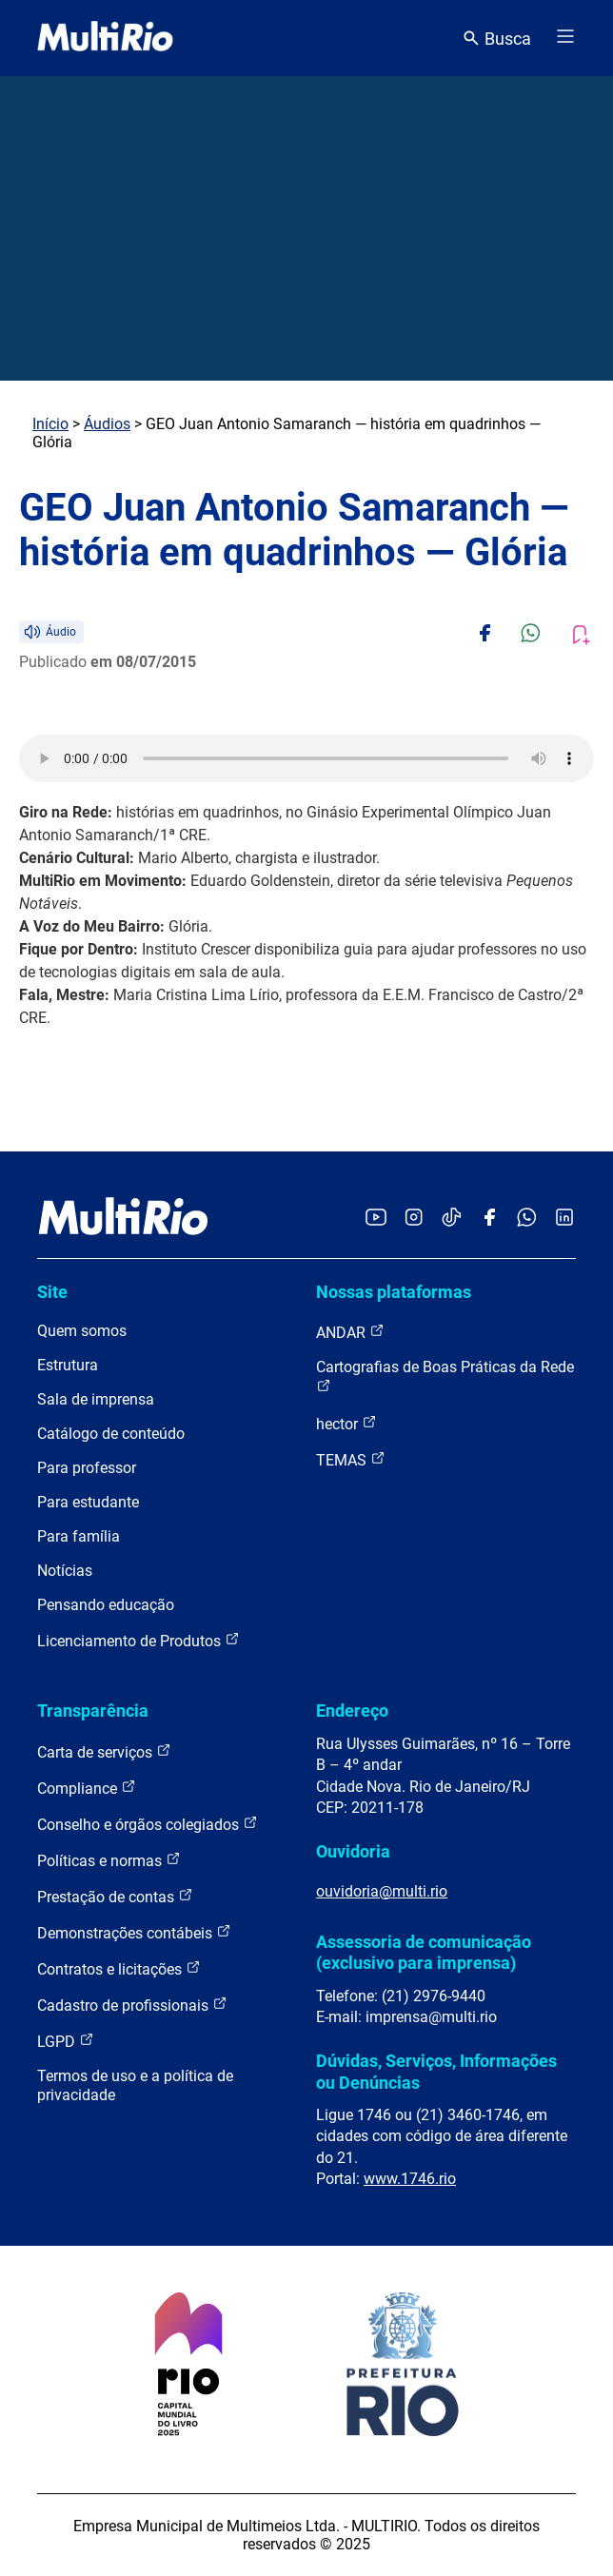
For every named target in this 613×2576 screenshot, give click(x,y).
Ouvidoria (353, 1851)
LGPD (65, 2041)
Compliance (86, 1788)
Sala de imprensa (95, 1399)
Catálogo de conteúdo (111, 1434)
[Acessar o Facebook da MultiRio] (489, 1218)
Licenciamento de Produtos (138, 1640)
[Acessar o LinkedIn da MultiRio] (564, 1218)
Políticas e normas (109, 1860)
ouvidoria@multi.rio (381, 1891)
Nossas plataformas (393, 1292)
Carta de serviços (104, 1751)
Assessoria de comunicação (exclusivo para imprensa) (423, 1952)
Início (50, 424)
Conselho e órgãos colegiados (147, 1824)
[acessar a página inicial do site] (105, 38)
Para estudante (88, 1502)
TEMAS (351, 1459)
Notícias (64, 1571)
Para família (78, 1536)
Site (52, 1292)
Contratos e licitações (119, 1968)
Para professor (86, 1468)
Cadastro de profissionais (132, 2005)
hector (346, 1423)
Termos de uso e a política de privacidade (135, 2085)
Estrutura (67, 1365)
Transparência (92, 1711)
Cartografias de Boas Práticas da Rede (445, 1375)
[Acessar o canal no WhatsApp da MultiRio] (527, 1218)
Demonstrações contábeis (134, 1932)
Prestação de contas (115, 1896)
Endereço (352, 1711)
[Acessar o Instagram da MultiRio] (413, 1218)
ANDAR (350, 1332)
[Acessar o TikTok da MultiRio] (452, 1218)
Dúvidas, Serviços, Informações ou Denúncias (436, 2071)
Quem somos (82, 1331)
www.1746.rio (410, 2179)
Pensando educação (105, 1605)
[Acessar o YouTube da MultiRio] (376, 1218)
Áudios (107, 424)
